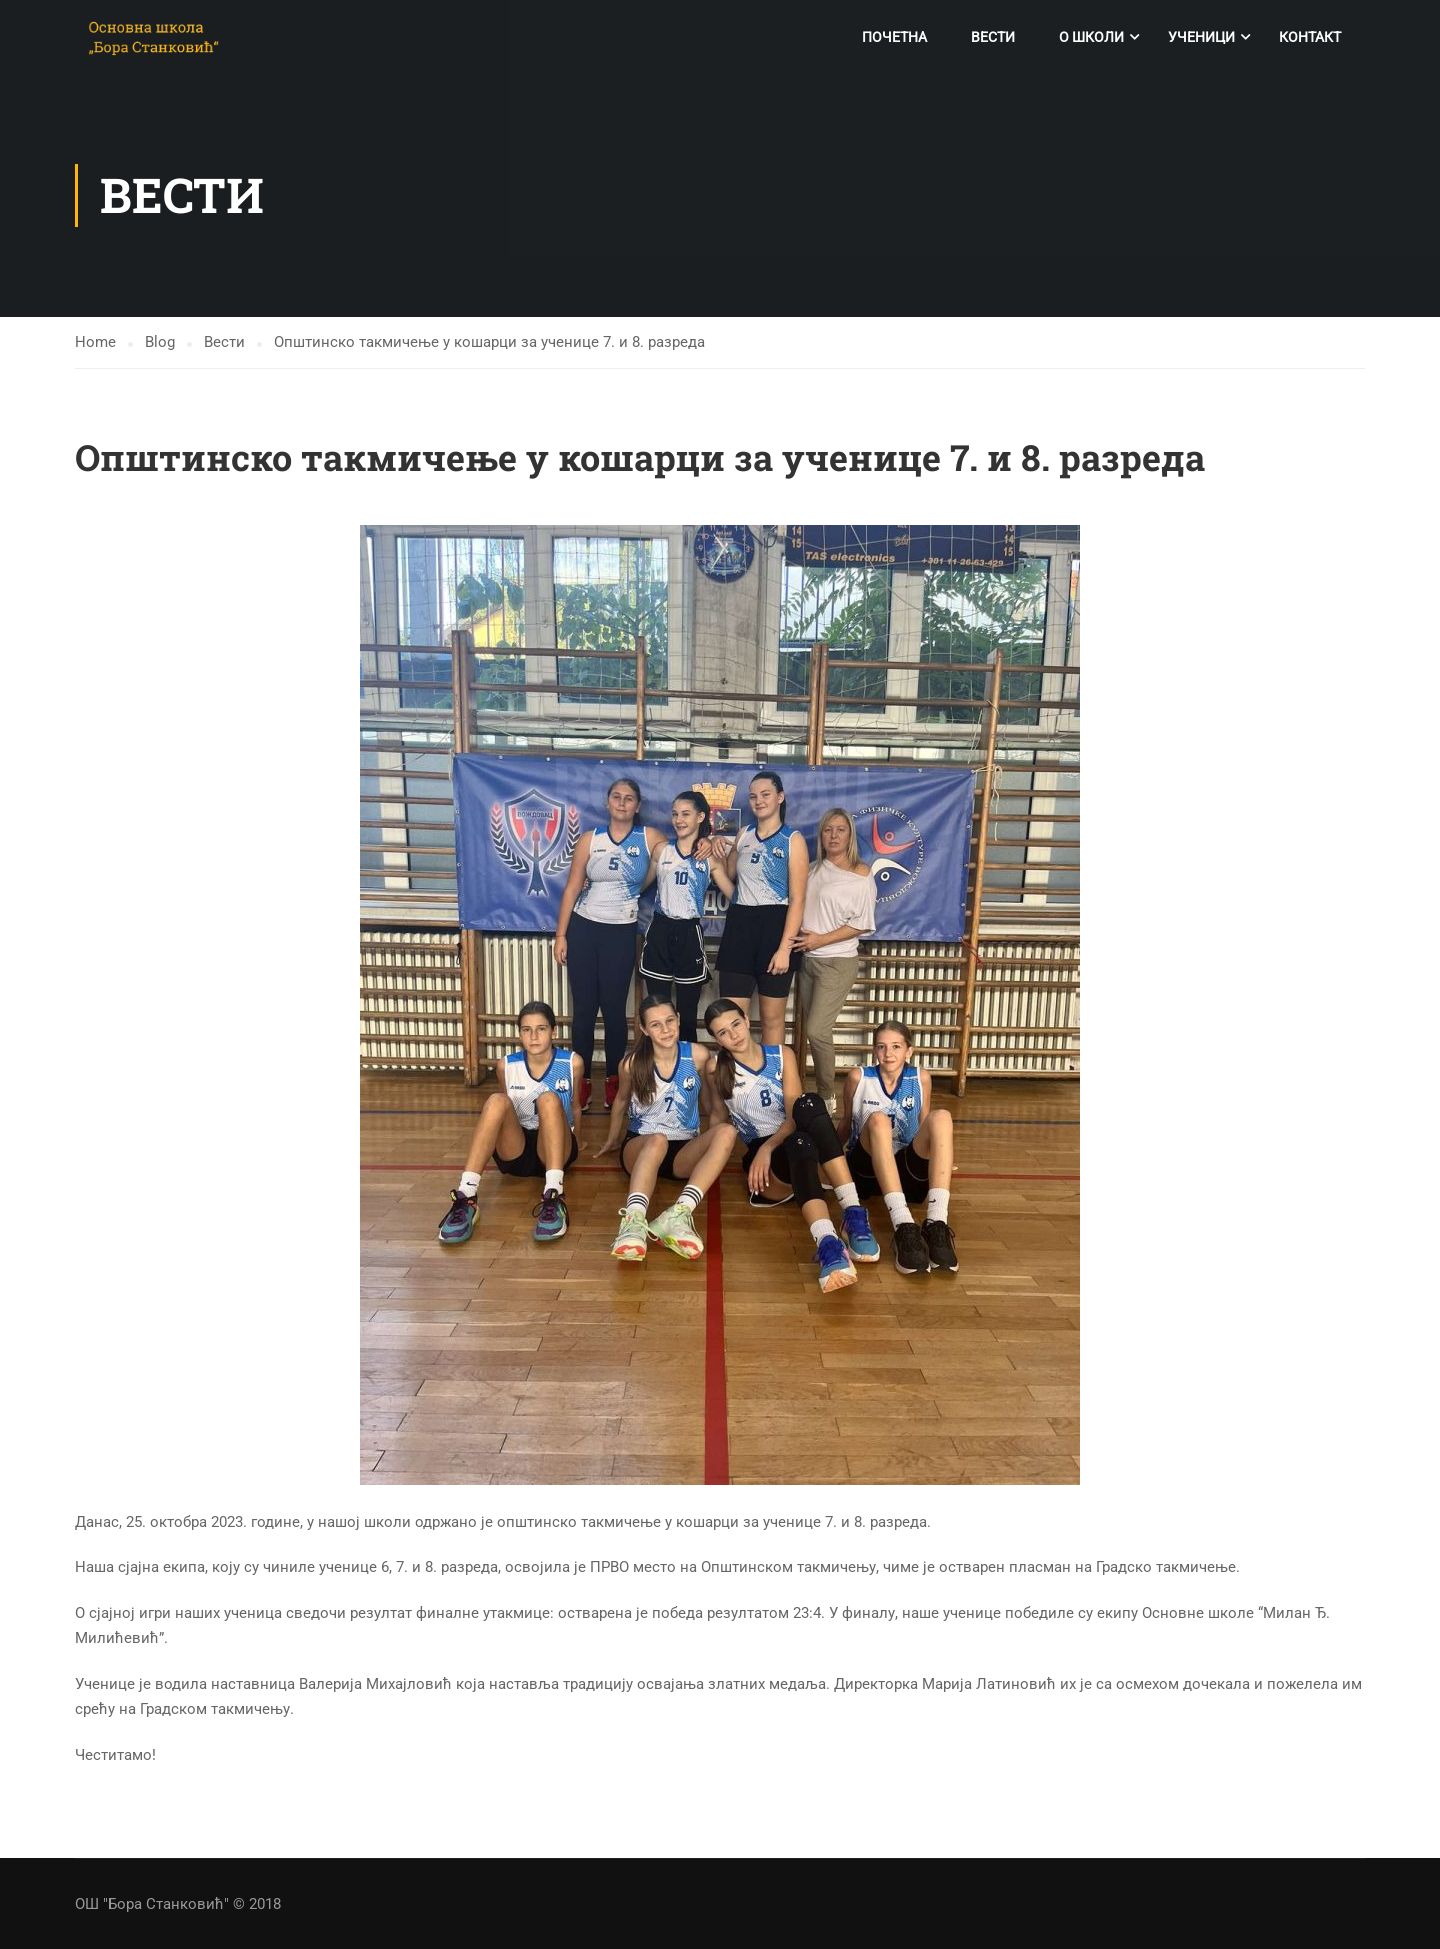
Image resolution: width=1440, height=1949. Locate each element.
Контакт (1310, 37)
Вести (993, 37)
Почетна (894, 37)
